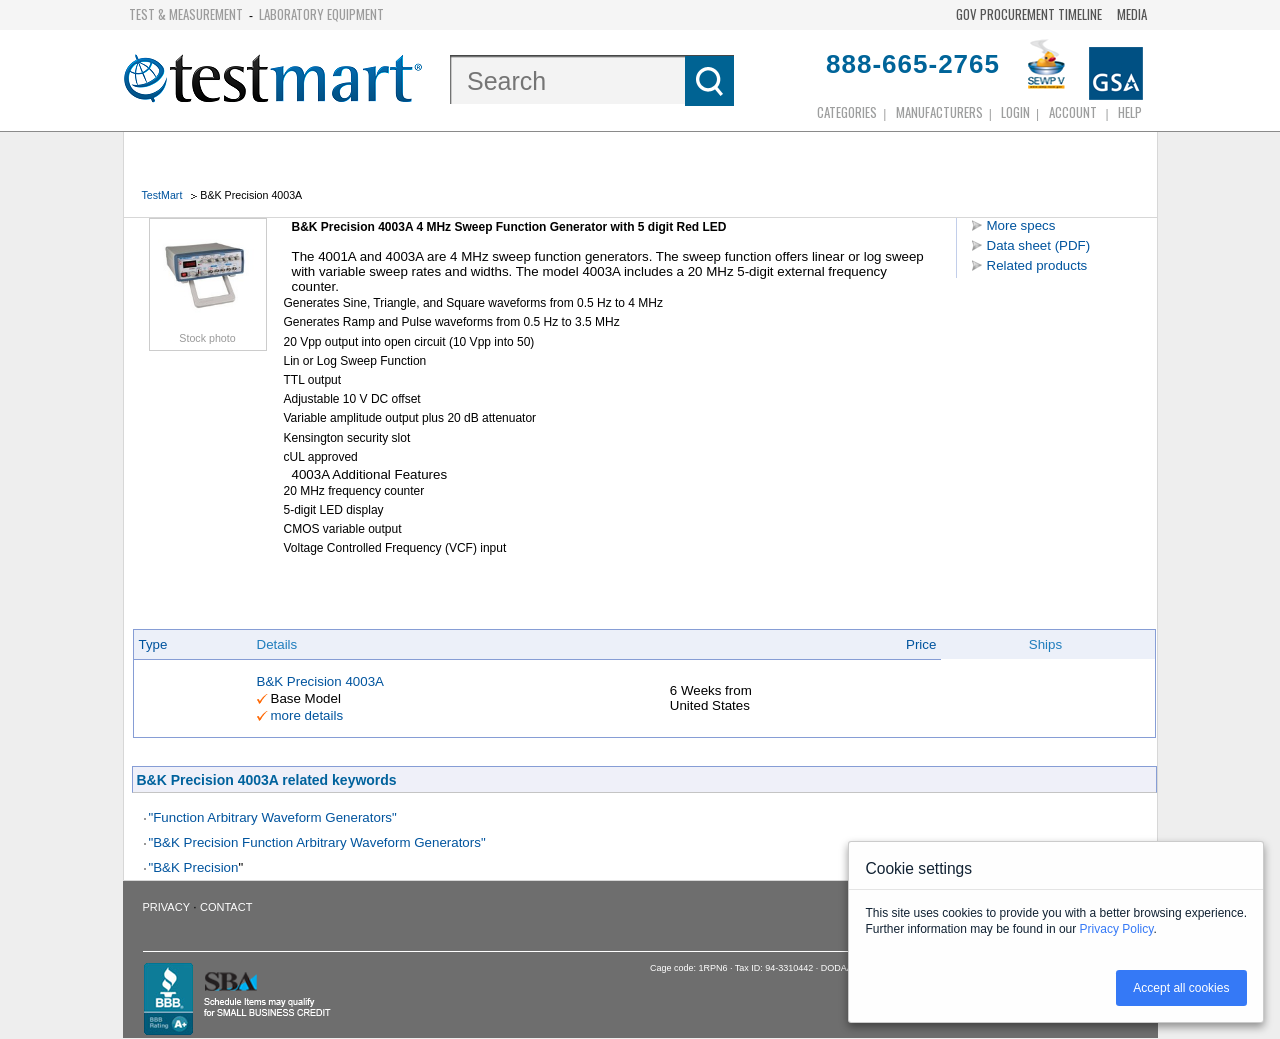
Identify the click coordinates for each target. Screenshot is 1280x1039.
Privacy (166, 907)
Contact (226, 907)
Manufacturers (939, 112)
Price (921, 644)
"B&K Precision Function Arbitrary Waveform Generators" (317, 842)
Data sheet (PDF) (1039, 245)
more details (307, 715)
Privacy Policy (1117, 929)
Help (1130, 112)
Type (153, 644)
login (1015, 112)
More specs (1021, 225)
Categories (847, 112)
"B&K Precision (194, 867)
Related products (1037, 265)
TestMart (162, 195)
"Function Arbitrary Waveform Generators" (273, 817)
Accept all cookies (1181, 988)
